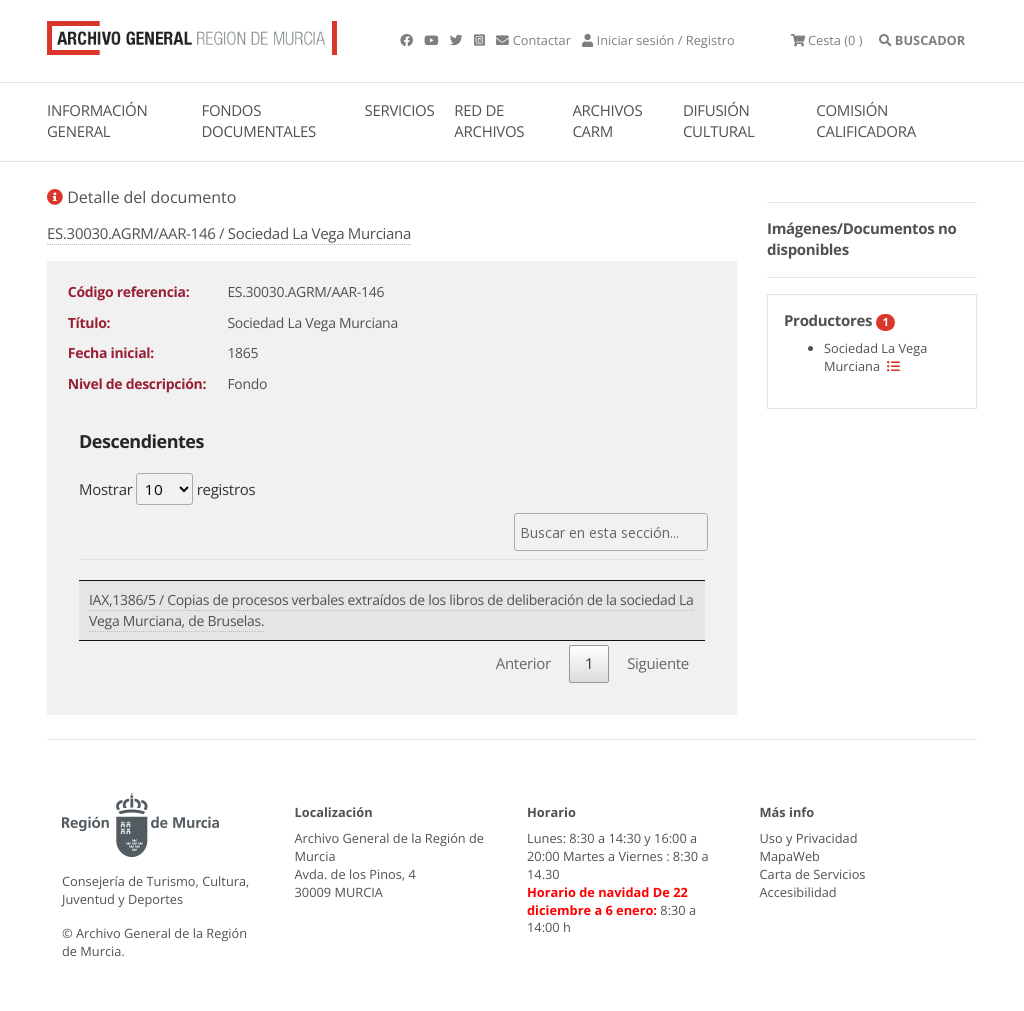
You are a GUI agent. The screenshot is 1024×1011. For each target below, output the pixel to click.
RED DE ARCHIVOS (489, 121)
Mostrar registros (167, 489)
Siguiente (658, 664)
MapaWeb (790, 856)
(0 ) (827, 40)
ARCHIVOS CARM (607, 121)
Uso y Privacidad (809, 838)
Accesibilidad (798, 892)
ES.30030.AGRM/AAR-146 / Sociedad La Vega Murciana (229, 234)
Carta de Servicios (813, 874)
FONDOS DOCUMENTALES (258, 121)
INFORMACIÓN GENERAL (97, 121)
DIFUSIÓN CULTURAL (719, 121)
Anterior (523, 664)
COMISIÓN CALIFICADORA (866, 121)
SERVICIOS (400, 111)
